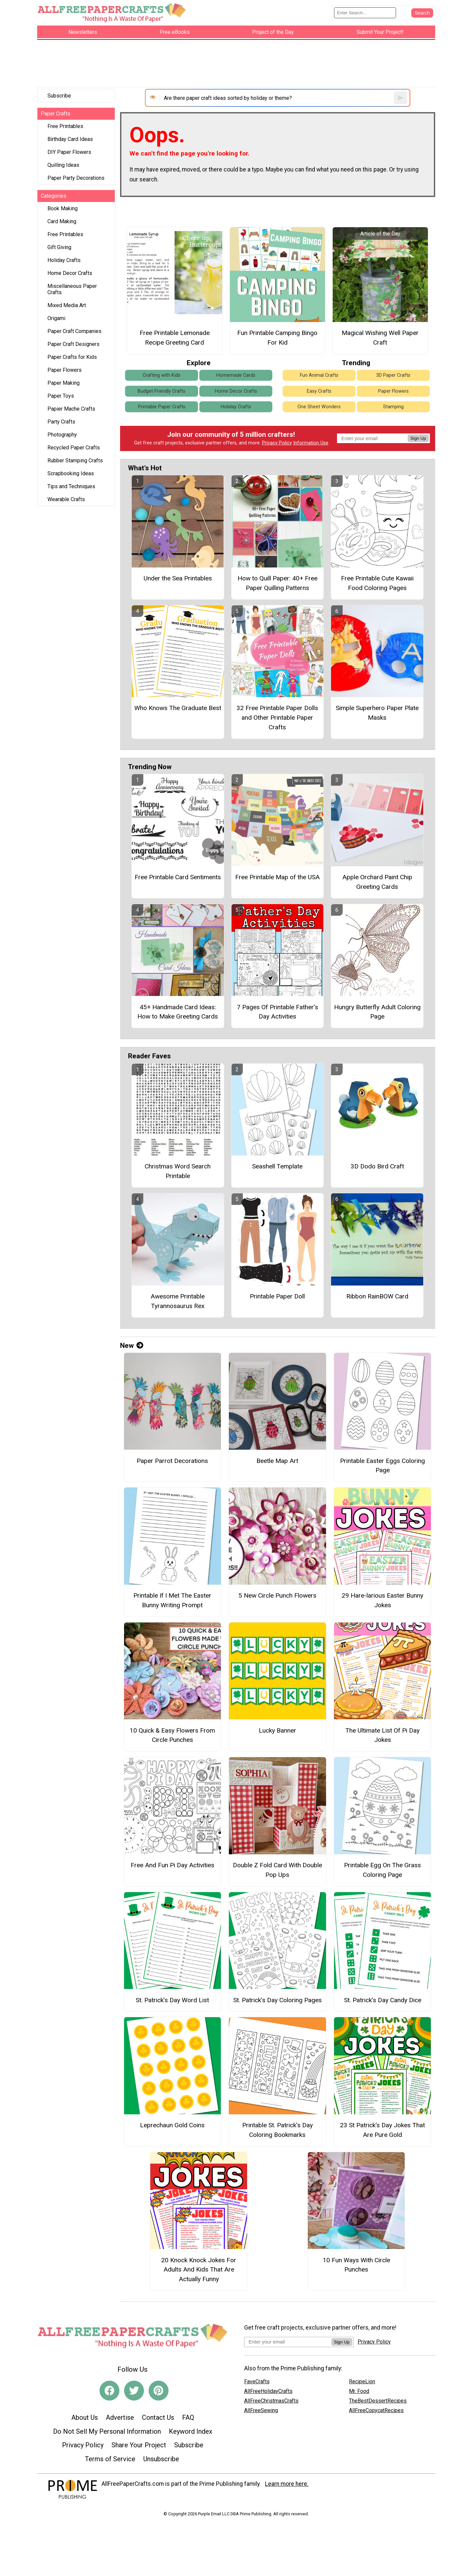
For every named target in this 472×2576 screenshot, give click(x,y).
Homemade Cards (235, 375)
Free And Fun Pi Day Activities (172, 1865)
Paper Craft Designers (73, 344)
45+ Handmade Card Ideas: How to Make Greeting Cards (177, 1012)
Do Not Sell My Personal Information (107, 2431)
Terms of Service (110, 2459)
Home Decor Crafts (69, 273)
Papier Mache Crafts (71, 409)
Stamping (393, 407)
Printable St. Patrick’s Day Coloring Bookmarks (277, 2130)
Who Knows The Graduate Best (177, 708)
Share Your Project (138, 2445)
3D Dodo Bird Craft (377, 1166)
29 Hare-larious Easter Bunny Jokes (382, 1600)
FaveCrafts (257, 2381)
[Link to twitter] (134, 2391)
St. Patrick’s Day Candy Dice (382, 2000)
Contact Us (158, 2417)
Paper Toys (60, 396)
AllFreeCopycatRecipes (376, 2410)
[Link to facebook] (109, 2391)
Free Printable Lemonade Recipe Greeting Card (175, 337)
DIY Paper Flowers (69, 152)
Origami (56, 318)
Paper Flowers (64, 370)
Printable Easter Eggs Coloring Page (382, 1465)
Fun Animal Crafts (319, 375)
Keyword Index (190, 2431)
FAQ (188, 2417)
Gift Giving (59, 247)
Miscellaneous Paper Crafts (72, 289)
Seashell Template (277, 1166)
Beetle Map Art (277, 1461)
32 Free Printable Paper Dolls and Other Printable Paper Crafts (277, 717)
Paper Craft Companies (74, 331)
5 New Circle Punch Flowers (277, 1595)
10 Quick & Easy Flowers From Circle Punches (172, 1735)
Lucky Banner (277, 1730)
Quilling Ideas (63, 165)
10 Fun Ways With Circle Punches (356, 2265)
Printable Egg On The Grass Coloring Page (382, 1870)
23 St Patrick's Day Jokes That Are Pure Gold (382, 2130)
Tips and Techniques (71, 486)
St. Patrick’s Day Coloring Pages (277, 2000)
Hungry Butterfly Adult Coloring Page (377, 1012)
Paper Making (63, 383)
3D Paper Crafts (393, 375)
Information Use (310, 443)
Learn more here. (286, 2483)
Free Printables (65, 126)
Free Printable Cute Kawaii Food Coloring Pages (377, 583)
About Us (84, 2417)
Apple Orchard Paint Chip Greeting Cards (377, 882)
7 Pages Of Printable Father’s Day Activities (277, 1012)
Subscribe (59, 96)
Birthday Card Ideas (70, 139)
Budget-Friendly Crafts (161, 391)
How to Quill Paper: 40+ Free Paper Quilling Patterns (277, 583)
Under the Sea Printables (178, 578)
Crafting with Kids (161, 375)
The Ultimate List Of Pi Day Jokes (382, 1735)
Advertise (120, 2417)
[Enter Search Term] (365, 12)
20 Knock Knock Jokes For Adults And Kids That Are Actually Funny (198, 2269)
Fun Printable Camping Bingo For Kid (277, 337)
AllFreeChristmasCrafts (271, 2401)
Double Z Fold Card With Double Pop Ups (277, 1870)
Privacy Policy (277, 443)
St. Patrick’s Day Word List (172, 2000)
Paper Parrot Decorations (172, 1461)
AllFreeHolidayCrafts (268, 2391)
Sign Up (418, 438)
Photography (62, 434)
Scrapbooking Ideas (70, 473)
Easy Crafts (319, 391)
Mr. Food (359, 2391)
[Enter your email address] (287, 2341)
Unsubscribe (161, 2459)
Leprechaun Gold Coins (172, 2125)
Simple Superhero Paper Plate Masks (377, 712)
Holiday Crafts (64, 260)
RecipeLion (362, 2381)
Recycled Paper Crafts (73, 447)
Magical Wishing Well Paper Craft (380, 337)
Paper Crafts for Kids (72, 357)
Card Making (61, 221)
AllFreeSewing (261, 2410)
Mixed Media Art (66, 305)
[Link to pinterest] (159, 2391)
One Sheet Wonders (319, 407)
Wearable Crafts (66, 499)
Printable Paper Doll (277, 1296)
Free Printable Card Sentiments (178, 877)
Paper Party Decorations (75, 178)
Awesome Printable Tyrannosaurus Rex (178, 1301)
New (131, 1346)
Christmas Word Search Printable (178, 1171)
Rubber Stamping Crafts (75, 460)
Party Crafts (61, 422)
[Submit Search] (422, 13)
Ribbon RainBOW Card (377, 1296)
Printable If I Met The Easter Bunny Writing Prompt (172, 1600)
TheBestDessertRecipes (378, 2401)
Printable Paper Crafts (161, 407)
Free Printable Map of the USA (277, 877)
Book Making (62, 208)
